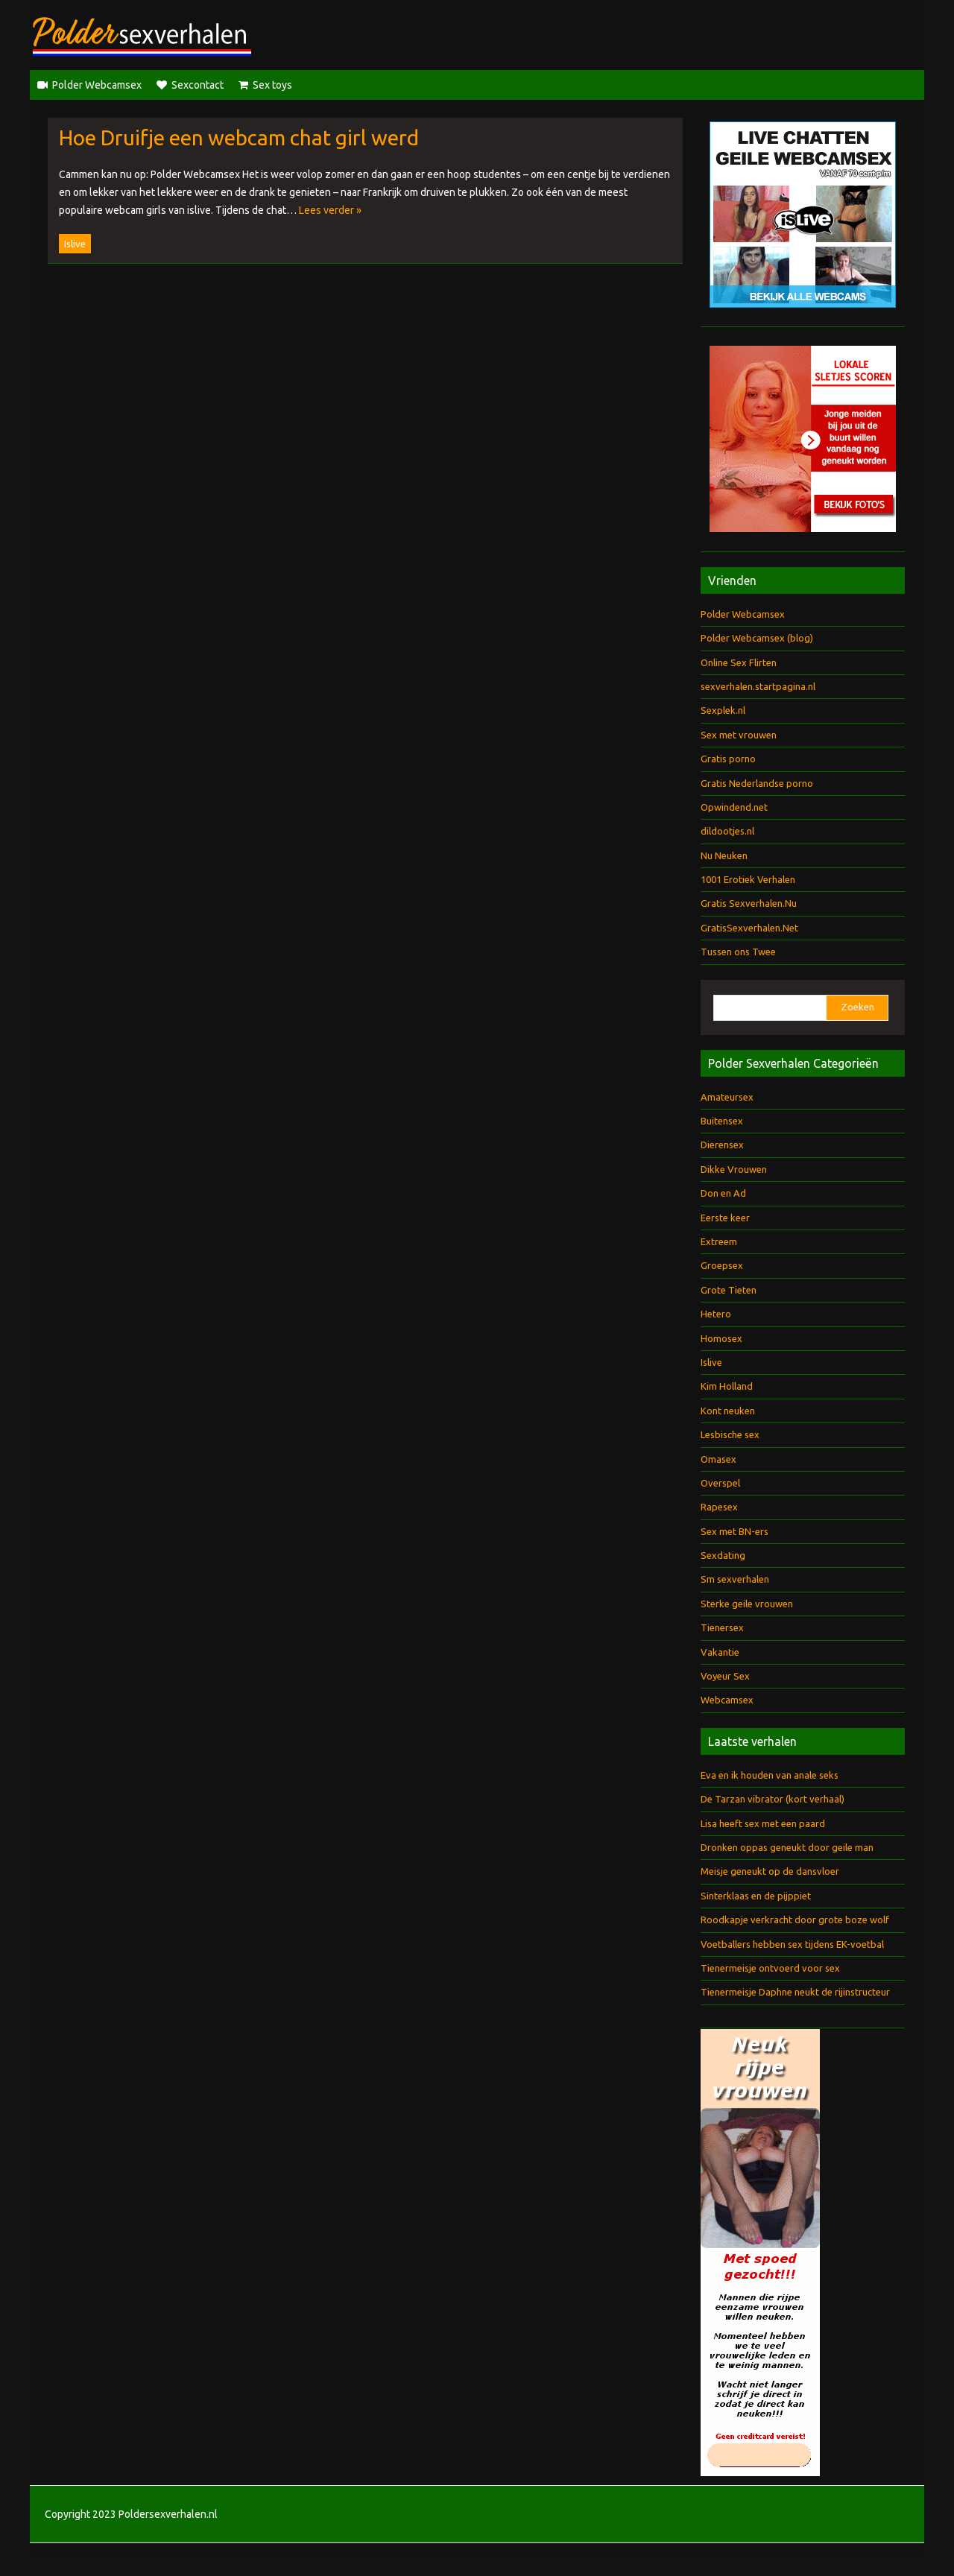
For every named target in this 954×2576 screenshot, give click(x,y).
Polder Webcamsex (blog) (757, 638)
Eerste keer (725, 1217)
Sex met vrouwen (739, 735)
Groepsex (722, 1265)
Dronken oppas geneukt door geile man (787, 1847)
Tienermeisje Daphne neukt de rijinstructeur (795, 1992)
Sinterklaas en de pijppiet (756, 1895)
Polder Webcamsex (97, 85)
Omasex (718, 1459)
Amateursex (727, 1097)
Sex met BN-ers (734, 1531)
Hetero (716, 1313)
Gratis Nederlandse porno (757, 783)
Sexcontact (197, 85)
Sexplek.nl (723, 710)
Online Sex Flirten (739, 662)
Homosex (721, 1338)
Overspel (720, 1483)
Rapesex (719, 1506)
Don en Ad (723, 1193)
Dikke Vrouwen (734, 1169)
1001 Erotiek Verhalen (748, 879)
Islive (75, 243)
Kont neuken (728, 1410)
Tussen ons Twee (738, 951)
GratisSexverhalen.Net (749, 928)
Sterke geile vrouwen (747, 1603)
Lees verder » (330, 210)
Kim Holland (727, 1386)
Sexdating (723, 1555)
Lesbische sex (730, 1434)
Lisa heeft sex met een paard (763, 1823)
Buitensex (722, 1120)
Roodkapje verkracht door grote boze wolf (795, 1919)
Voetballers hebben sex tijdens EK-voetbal (792, 1944)
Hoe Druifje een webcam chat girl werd (239, 137)
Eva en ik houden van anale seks (769, 1775)
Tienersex (722, 1627)
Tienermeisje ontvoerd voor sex (770, 1968)
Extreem (719, 1241)
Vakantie (720, 1652)
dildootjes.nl (727, 831)
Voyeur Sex (725, 1676)
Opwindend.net (734, 807)
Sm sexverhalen (735, 1579)
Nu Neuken (724, 855)
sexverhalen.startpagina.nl (758, 686)
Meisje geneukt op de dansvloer (770, 1871)
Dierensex (722, 1144)
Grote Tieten (728, 1290)
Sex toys (272, 85)
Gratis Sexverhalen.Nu (749, 903)
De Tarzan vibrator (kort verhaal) (772, 1799)
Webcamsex (727, 1699)
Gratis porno (728, 758)
